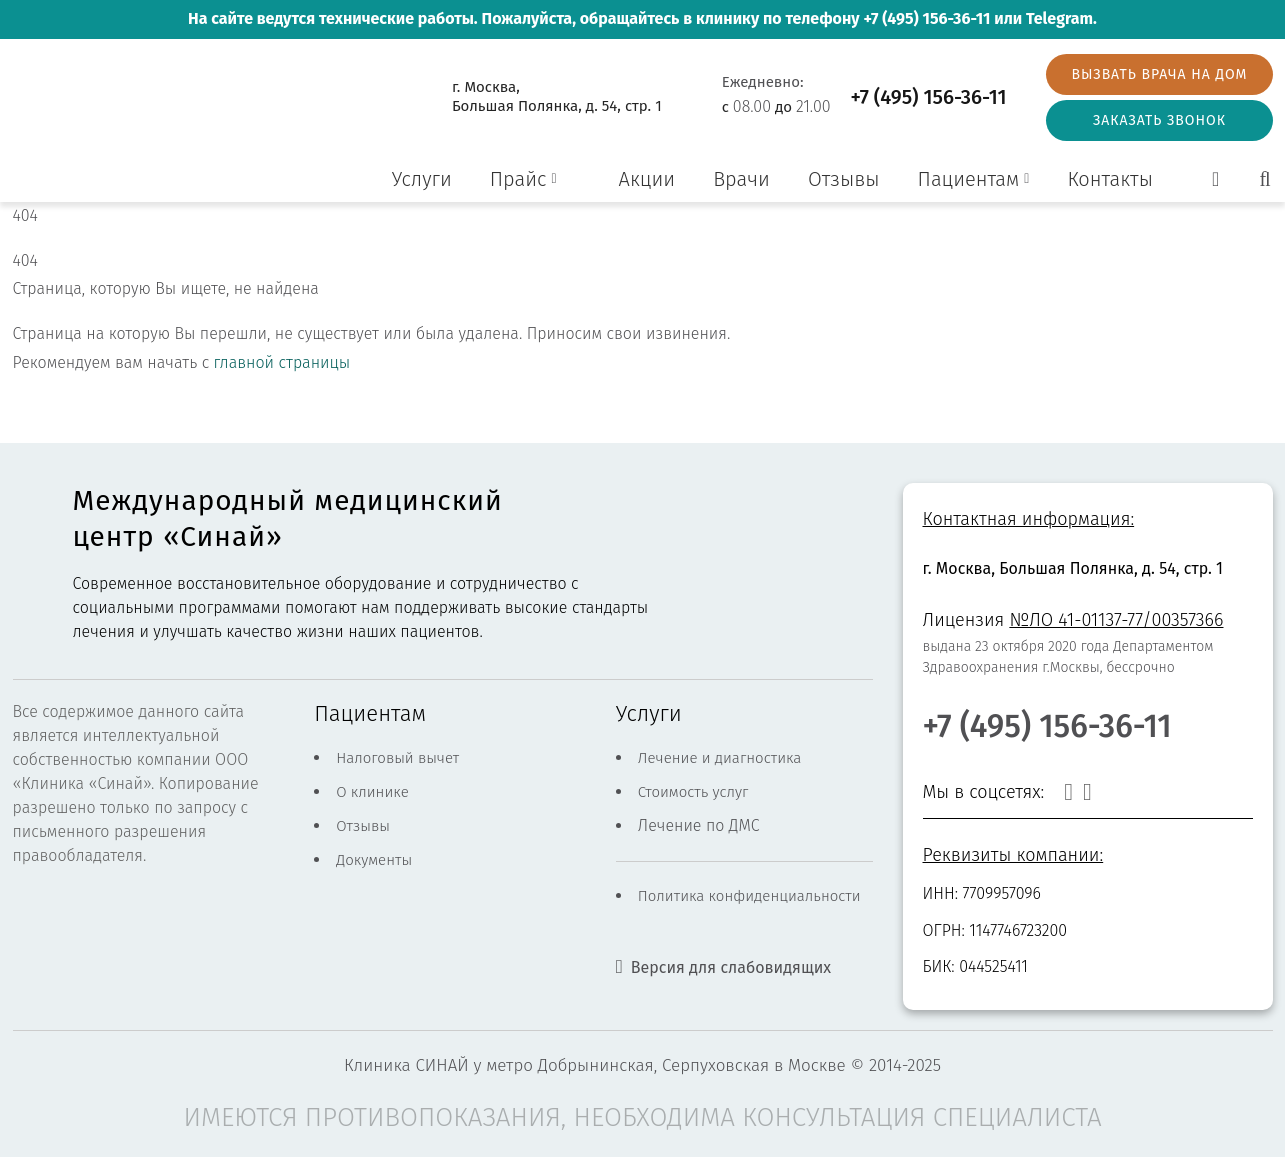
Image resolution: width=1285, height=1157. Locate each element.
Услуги (422, 179)
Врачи (741, 179)
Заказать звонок (1159, 120)
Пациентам (969, 179)
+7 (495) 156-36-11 (926, 18)
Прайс (518, 179)
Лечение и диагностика (720, 758)
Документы (374, 860)
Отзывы (844, 179)
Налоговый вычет (397, 758)
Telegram (1059, 18)
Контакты (1110, 179)
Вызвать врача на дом (1159, 74)
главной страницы (282, 362)
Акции (647, 179)
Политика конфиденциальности (749, 896)
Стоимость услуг (693, 792)
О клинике (372, 792)
